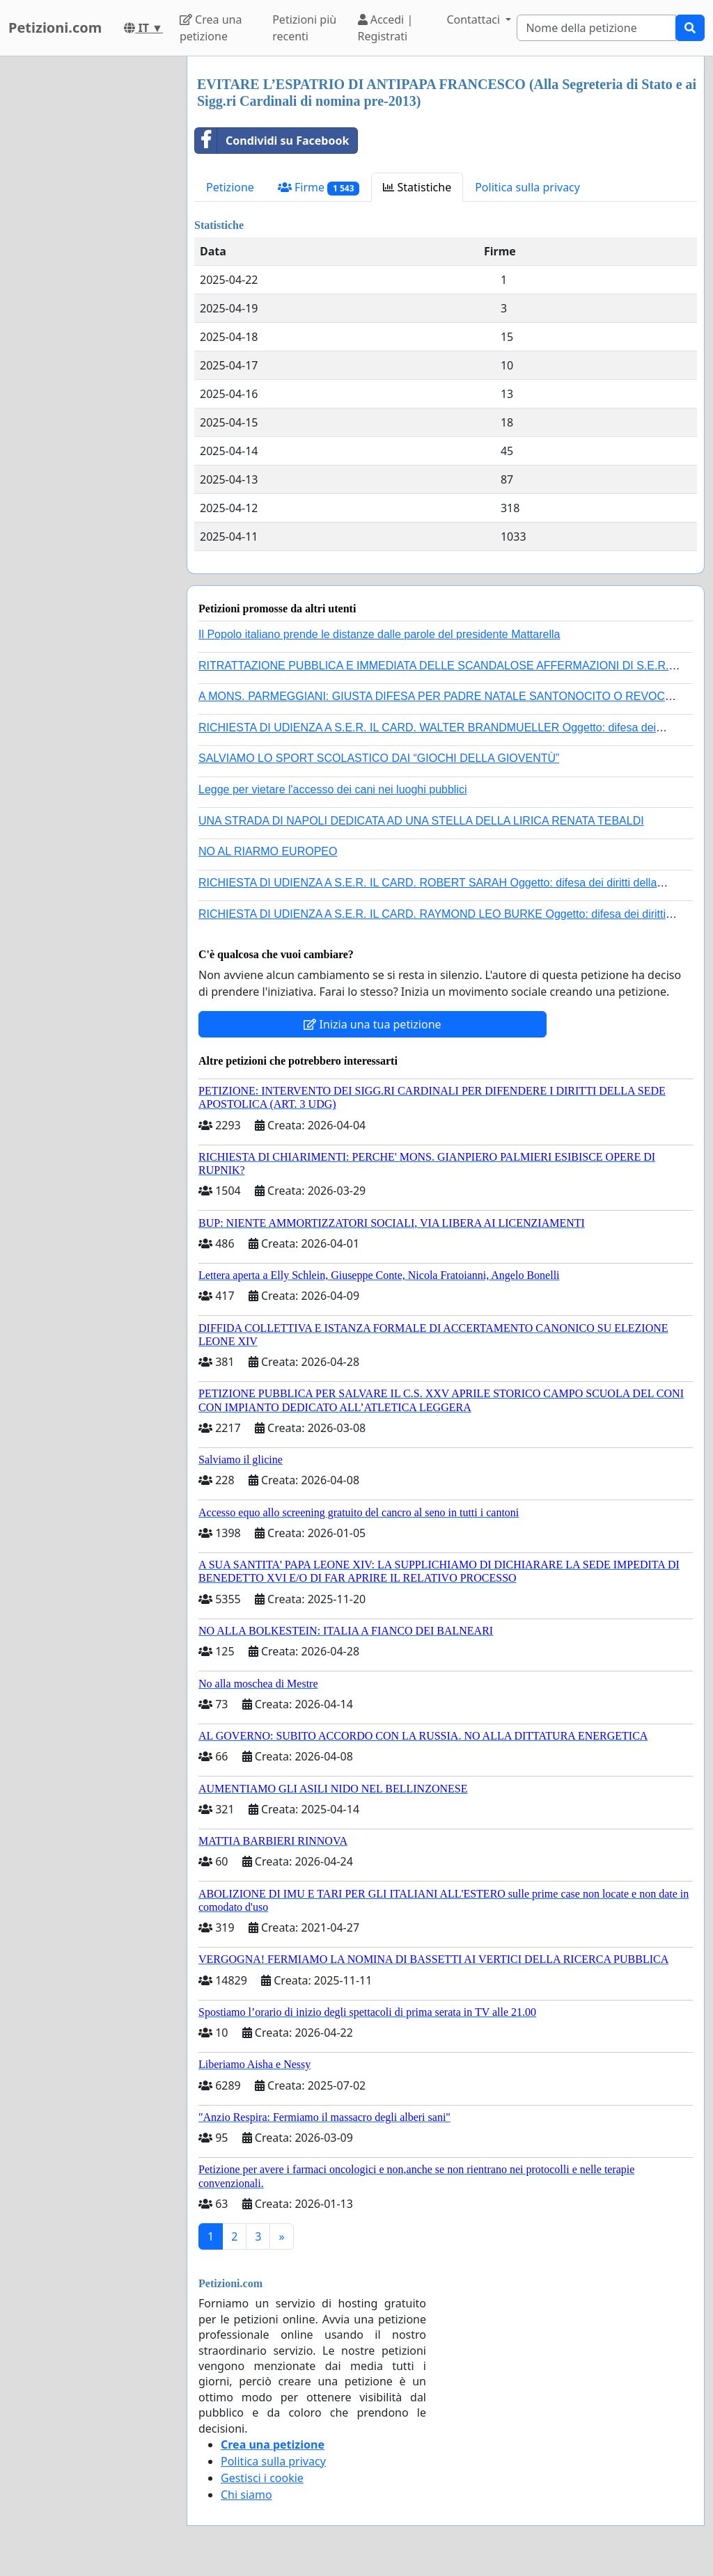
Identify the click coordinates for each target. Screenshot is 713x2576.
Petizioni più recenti (304, 28)
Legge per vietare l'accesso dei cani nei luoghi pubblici (332, 789)
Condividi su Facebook (272, 140)
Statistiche (417, 187)
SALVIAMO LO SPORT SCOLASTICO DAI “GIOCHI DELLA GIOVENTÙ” (378, 758)
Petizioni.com (55, 27)
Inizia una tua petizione (372, 1024)
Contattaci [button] (474, 19)
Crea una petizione (211, 28)
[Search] (596, 28)
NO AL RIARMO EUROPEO (267, 851)
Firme (319, 188)
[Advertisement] (89, 265)
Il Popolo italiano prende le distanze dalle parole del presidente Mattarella (379, 634)
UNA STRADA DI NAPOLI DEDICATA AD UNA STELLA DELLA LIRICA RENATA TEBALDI (421, 821)
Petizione (230, 187)
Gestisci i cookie (262, 2478)
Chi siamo (246, 2494)
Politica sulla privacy (527, 187)
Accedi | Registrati (386, 28)
